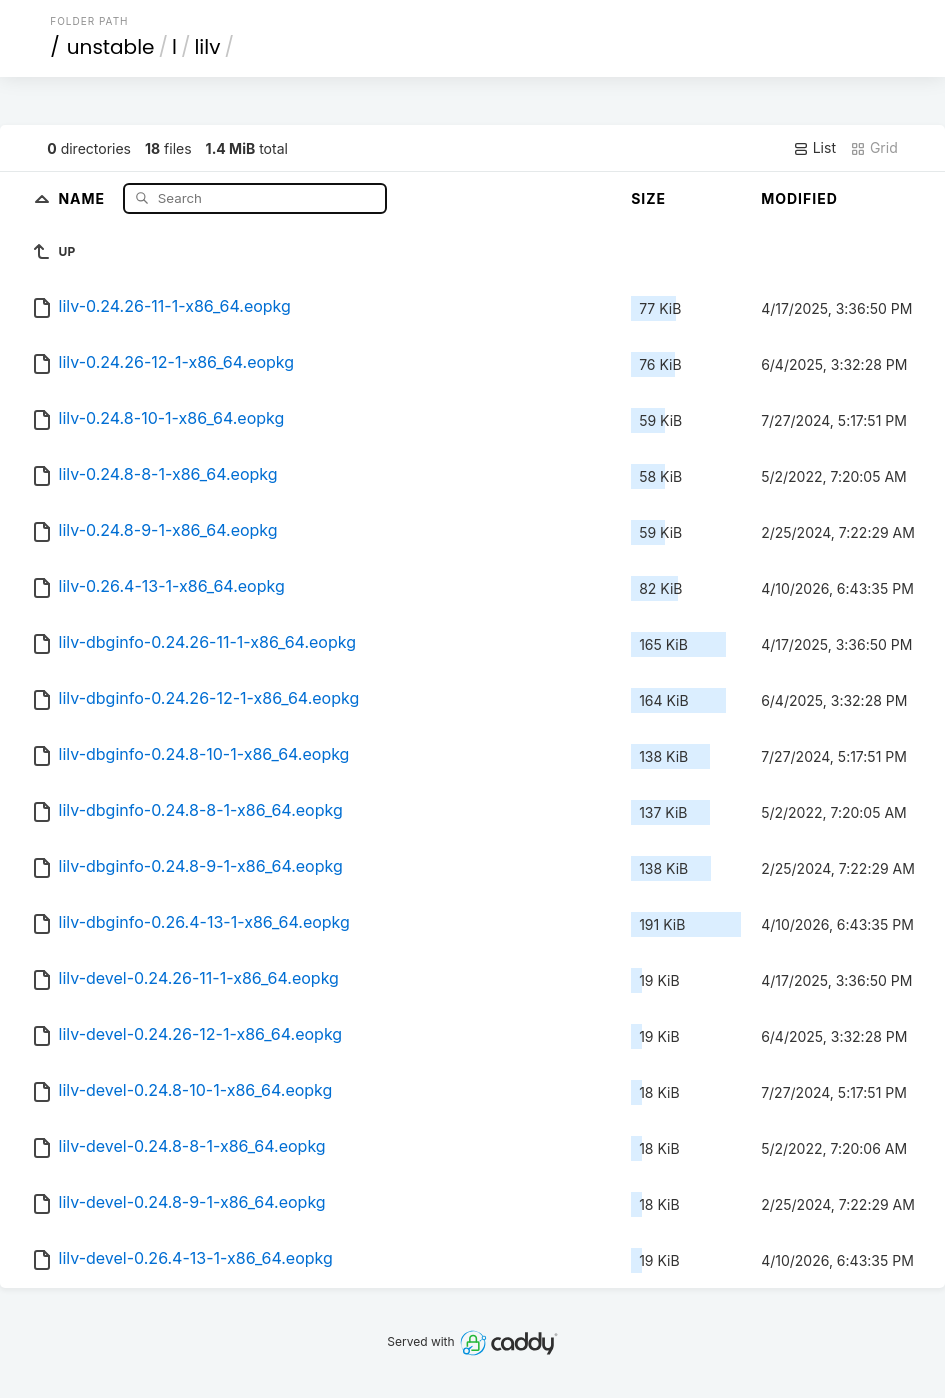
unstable (111, 47)
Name (83, 197)
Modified (799, 198)
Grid (874, 148)
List (814, 148)
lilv (207, 47)
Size (648, 198)
